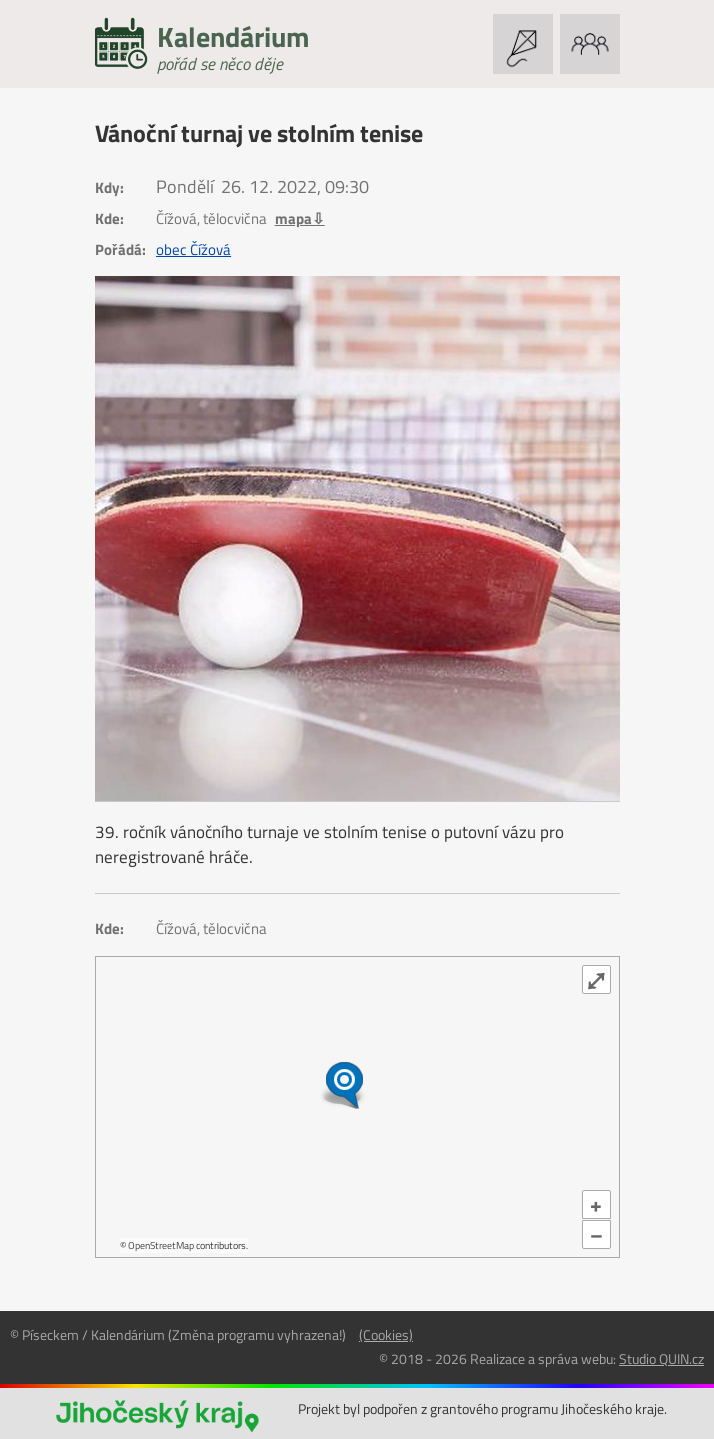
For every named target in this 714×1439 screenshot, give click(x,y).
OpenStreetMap (161, 1245)
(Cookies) (386, 1334)
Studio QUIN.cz (661, 1358)
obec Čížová (193, 250)
